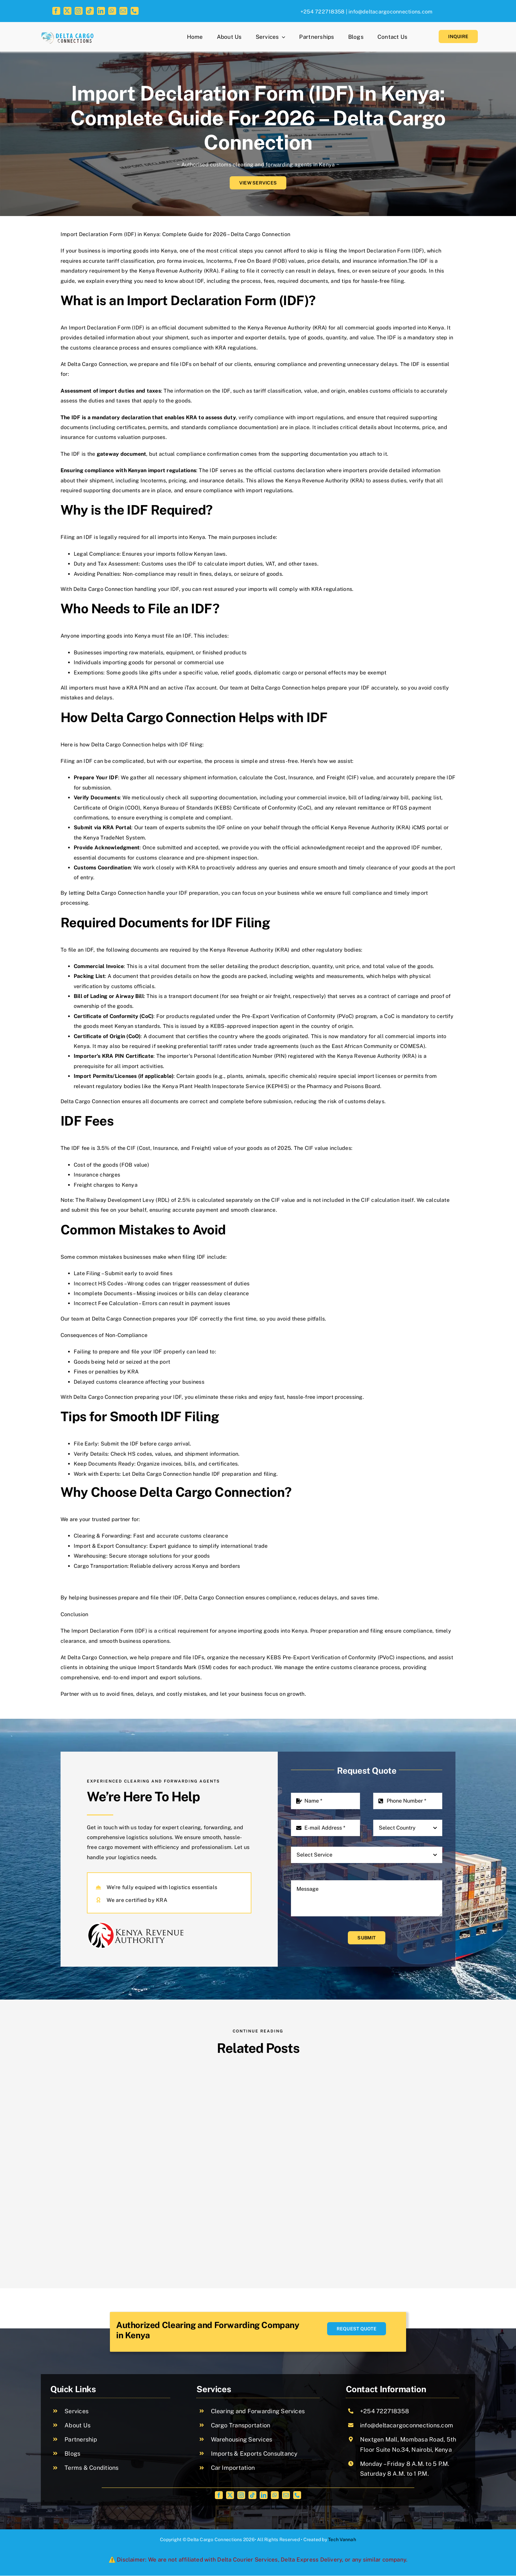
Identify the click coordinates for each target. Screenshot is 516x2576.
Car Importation (233, 2467)
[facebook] (56, 11)
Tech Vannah (342, 2539)
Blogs (72, 2453)
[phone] (135, 11)
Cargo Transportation (241, 2425)
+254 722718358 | (323, 12)
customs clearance (354, 1667)
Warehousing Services (241, 2439)
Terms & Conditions (91, 2467)
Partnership (80, 2439)
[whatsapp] (112, 11)
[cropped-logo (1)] (68, 35)
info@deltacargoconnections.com (390, 12)
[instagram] (79, 11)
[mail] (123, 11)
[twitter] (67, 11)
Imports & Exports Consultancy (254, 2453)
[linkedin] (101, 11)
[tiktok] (90, 11)
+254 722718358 (384, 2411)
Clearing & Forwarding (102, 1536)
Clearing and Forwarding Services (258, 2411)
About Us (77, 2425)
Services (76, 2411)
